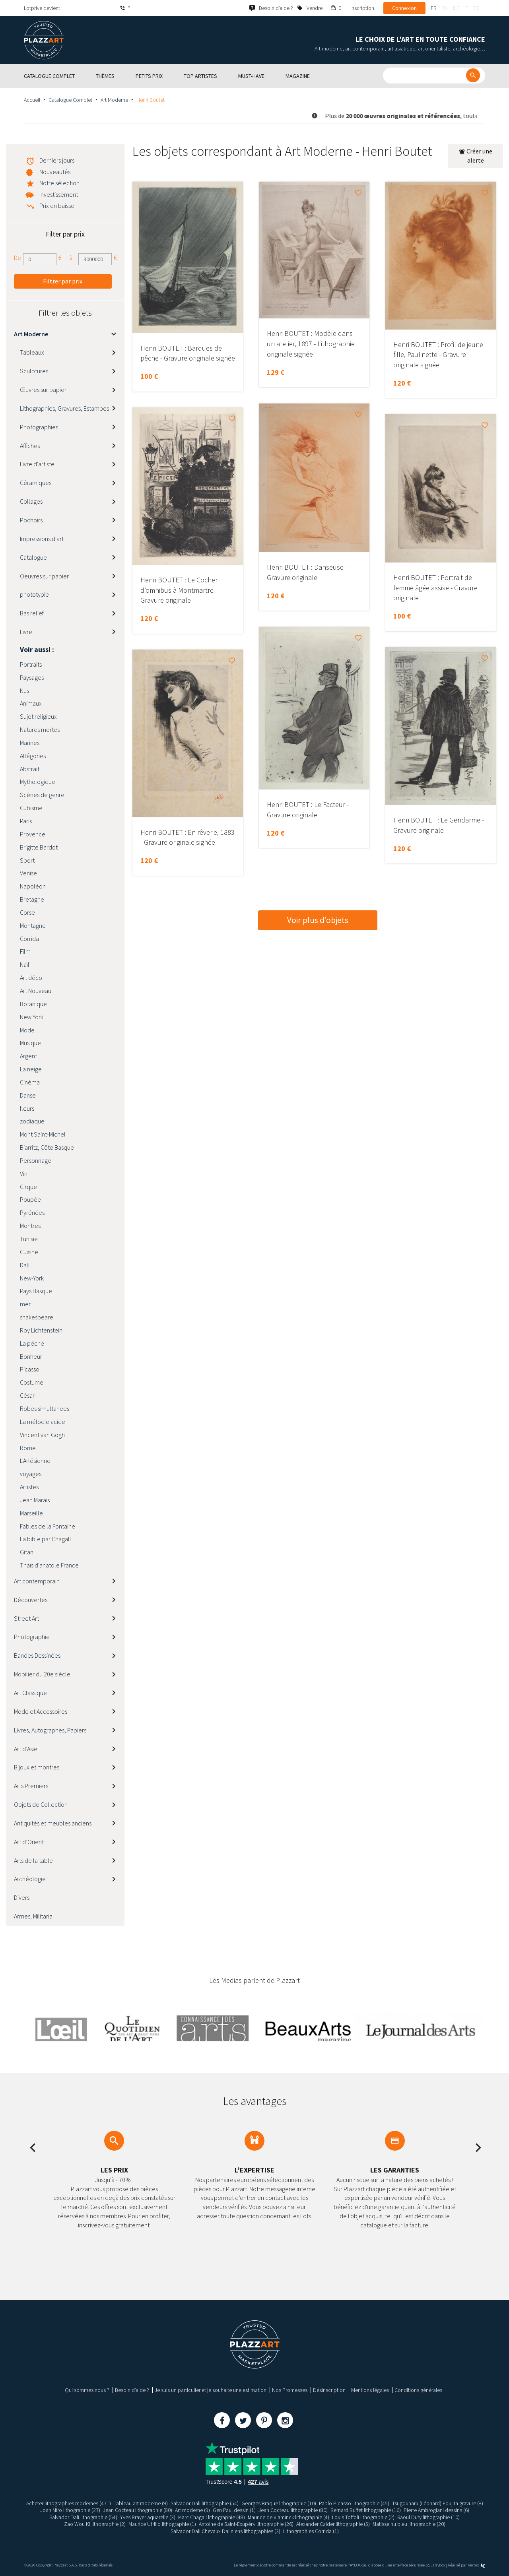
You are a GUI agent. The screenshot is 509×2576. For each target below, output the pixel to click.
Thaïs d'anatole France (49, 1565)
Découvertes (30, 1600)
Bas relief (32, 613)
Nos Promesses (289, 2390)
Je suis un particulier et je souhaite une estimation (210, 2390)
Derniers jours (56, 160)
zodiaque (32, 1121)
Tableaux (32, 352)
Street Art (26, 1618)
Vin (23, 1173)
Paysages (32, 677)
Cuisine (29, 1252)
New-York (32, 1278)
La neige (31, 1069)
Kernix (476, 2565)
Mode (27, 1030)
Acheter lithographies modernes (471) (68, 2503)
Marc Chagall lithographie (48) (211, 2517)
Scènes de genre (42, 795)
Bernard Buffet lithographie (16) (365, 2510)
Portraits (31, 664)
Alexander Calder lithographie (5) (333, 2524)
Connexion (404, 8)
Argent (28, 1056)
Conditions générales (418, 2390)
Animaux (31, 703)
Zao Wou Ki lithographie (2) (94, 2524)
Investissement (58, 194)
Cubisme (31, 808)
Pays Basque (36, 1291)
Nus (24, 690)
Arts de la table (33, 1860)
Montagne (33, 925)
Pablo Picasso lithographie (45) (354, 2503)
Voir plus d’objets (317, 920)
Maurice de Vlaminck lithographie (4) (289, 2517)
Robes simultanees (44, 1408)
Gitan (26, 1552)
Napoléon (33, 886)
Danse (28, 1095)
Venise (28, 873)
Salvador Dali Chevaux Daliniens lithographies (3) (225, 2531)
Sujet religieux (38, 716)
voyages (30, 1474)
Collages (31, 501)
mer (25, 1304)
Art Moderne (114, 99)
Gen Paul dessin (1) (234, 2510)
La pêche (32, 1343)
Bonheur (31, 1356)
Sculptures (34, 371)
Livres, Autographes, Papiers (50, 1730)
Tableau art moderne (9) (141, 2503)
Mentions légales (370, 2390)
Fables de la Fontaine (47, 1526)
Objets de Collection (41, 1804)
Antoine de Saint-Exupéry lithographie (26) (246, 2524)
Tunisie (29, 1239)
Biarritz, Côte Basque (47, 1147)
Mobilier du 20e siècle (42, 1674)
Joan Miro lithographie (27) (70, 2510)
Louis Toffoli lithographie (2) (363, 2517)
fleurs (27, 1108)
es (476, 8)
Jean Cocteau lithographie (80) (137, 2510)
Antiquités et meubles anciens (52, 1823)
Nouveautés (54, 172)
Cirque (28, 1187)
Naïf (24, 964)
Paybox (439, 2565)
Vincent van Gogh (42, 1435)
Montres (30, 1226)
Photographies (39, 427)
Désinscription (329, 2390)
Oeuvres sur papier (44, 576)
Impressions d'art (42, 539)
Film (25, 951)
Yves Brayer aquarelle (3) (147, 2517)
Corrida (29, 939)
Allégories (33, 756)
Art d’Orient (29, 1842)
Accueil (32, 99)
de (456, 8)
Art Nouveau (35, 991)
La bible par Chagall (45, 1539)
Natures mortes (40, 729)
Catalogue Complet (70, 99)
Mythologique (37, 782)
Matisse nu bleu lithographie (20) (409, 2524)
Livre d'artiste (37, 464)
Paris (26, 821)
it (466, 8)
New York (31, 1017)
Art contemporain (37, 1581)
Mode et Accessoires (40, 1711)
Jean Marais (35, 1500)
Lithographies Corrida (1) (311, 2531)
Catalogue (33, 557)
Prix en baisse (56, 205)
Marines (29, 743)
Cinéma (30, 1082)
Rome (28, 1448)
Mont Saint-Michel (43, 1134)
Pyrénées (32, 1212)
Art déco (31, 978)
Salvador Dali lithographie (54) (205, 2503)
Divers (21, 1897)
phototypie (34, 594)
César (27, 1395)
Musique (30, 1043)
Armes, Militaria (33, 1916)
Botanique (33, 1004)
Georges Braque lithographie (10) (278, 2503)
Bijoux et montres (36, 1767)
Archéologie (30, 1879)
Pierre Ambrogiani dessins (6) (436, 2510)
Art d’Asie (25, 1749)
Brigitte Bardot (39, 847)
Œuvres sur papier (43, 390)
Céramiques (35, 483)
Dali (24, 1265)
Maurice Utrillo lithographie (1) (162, 2524)
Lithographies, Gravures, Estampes (64, 408)
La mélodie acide (42, 1422)
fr (433, 8)
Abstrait (29, 769)
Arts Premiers (31, 1786)
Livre (26, 632)
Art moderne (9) (192, 2510)
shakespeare (36, 1317)
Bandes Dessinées (37, 1655)
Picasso (29, 1369)
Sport (27, 860)
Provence (32, 834)
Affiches (30, 446)
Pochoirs (31, 520)
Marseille (31, 1513)
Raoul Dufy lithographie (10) (429, 2517)
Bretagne (32, 899)
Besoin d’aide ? (132, 2390)
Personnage (35, 1160)
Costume (31, 1382)
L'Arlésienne (35, 1461)
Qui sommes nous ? (87, 2390)
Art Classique (30, 1693)
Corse (27, 912)
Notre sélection (59, 183)
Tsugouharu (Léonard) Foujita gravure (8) (437, 2503)
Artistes (29, 1487)
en (444, 8)
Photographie (32, 1637)
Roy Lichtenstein (41, 1330)
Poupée (30, 1199)
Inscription (362, 8)
